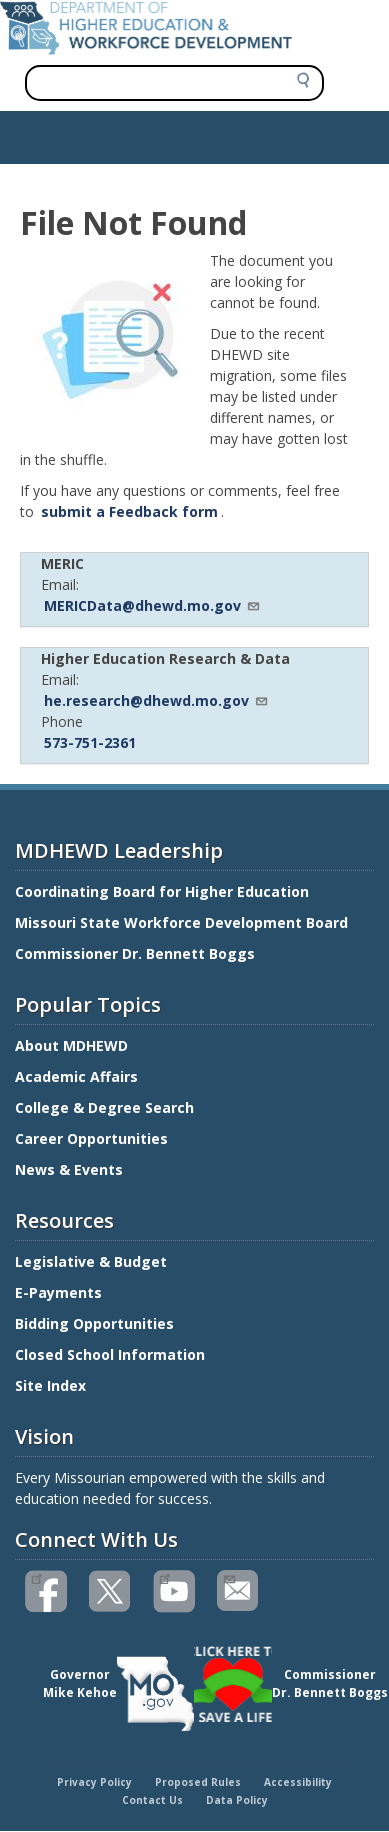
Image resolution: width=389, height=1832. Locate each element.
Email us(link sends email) (228, 1577)
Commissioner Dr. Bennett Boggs (135, 953)
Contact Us (152, 1800)
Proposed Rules (198, 1782)
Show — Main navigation (93, 132)
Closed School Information (110, 1354)
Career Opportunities (91, 1138)
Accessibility (298, 1782)
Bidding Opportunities (96, 1323)
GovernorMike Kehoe (80, 1683)
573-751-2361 (90, 742)
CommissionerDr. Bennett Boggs (330, 1683)
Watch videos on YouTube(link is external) (164, 1577)
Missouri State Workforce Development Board (181, 922)
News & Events (69, 1169)
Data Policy (237, 1800)
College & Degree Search (106, 1107)
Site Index (52, 1385)
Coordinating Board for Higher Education (164, 891)
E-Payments (58, 1292)
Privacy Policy (94, 1782)
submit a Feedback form (129, 511)
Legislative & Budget (93, 1261)
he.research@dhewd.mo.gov (156, 700)
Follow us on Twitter (111, 1591)
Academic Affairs (78, 1076)
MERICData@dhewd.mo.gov (152, 605)
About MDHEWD (71, 1045)
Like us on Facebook (36, 1577)
